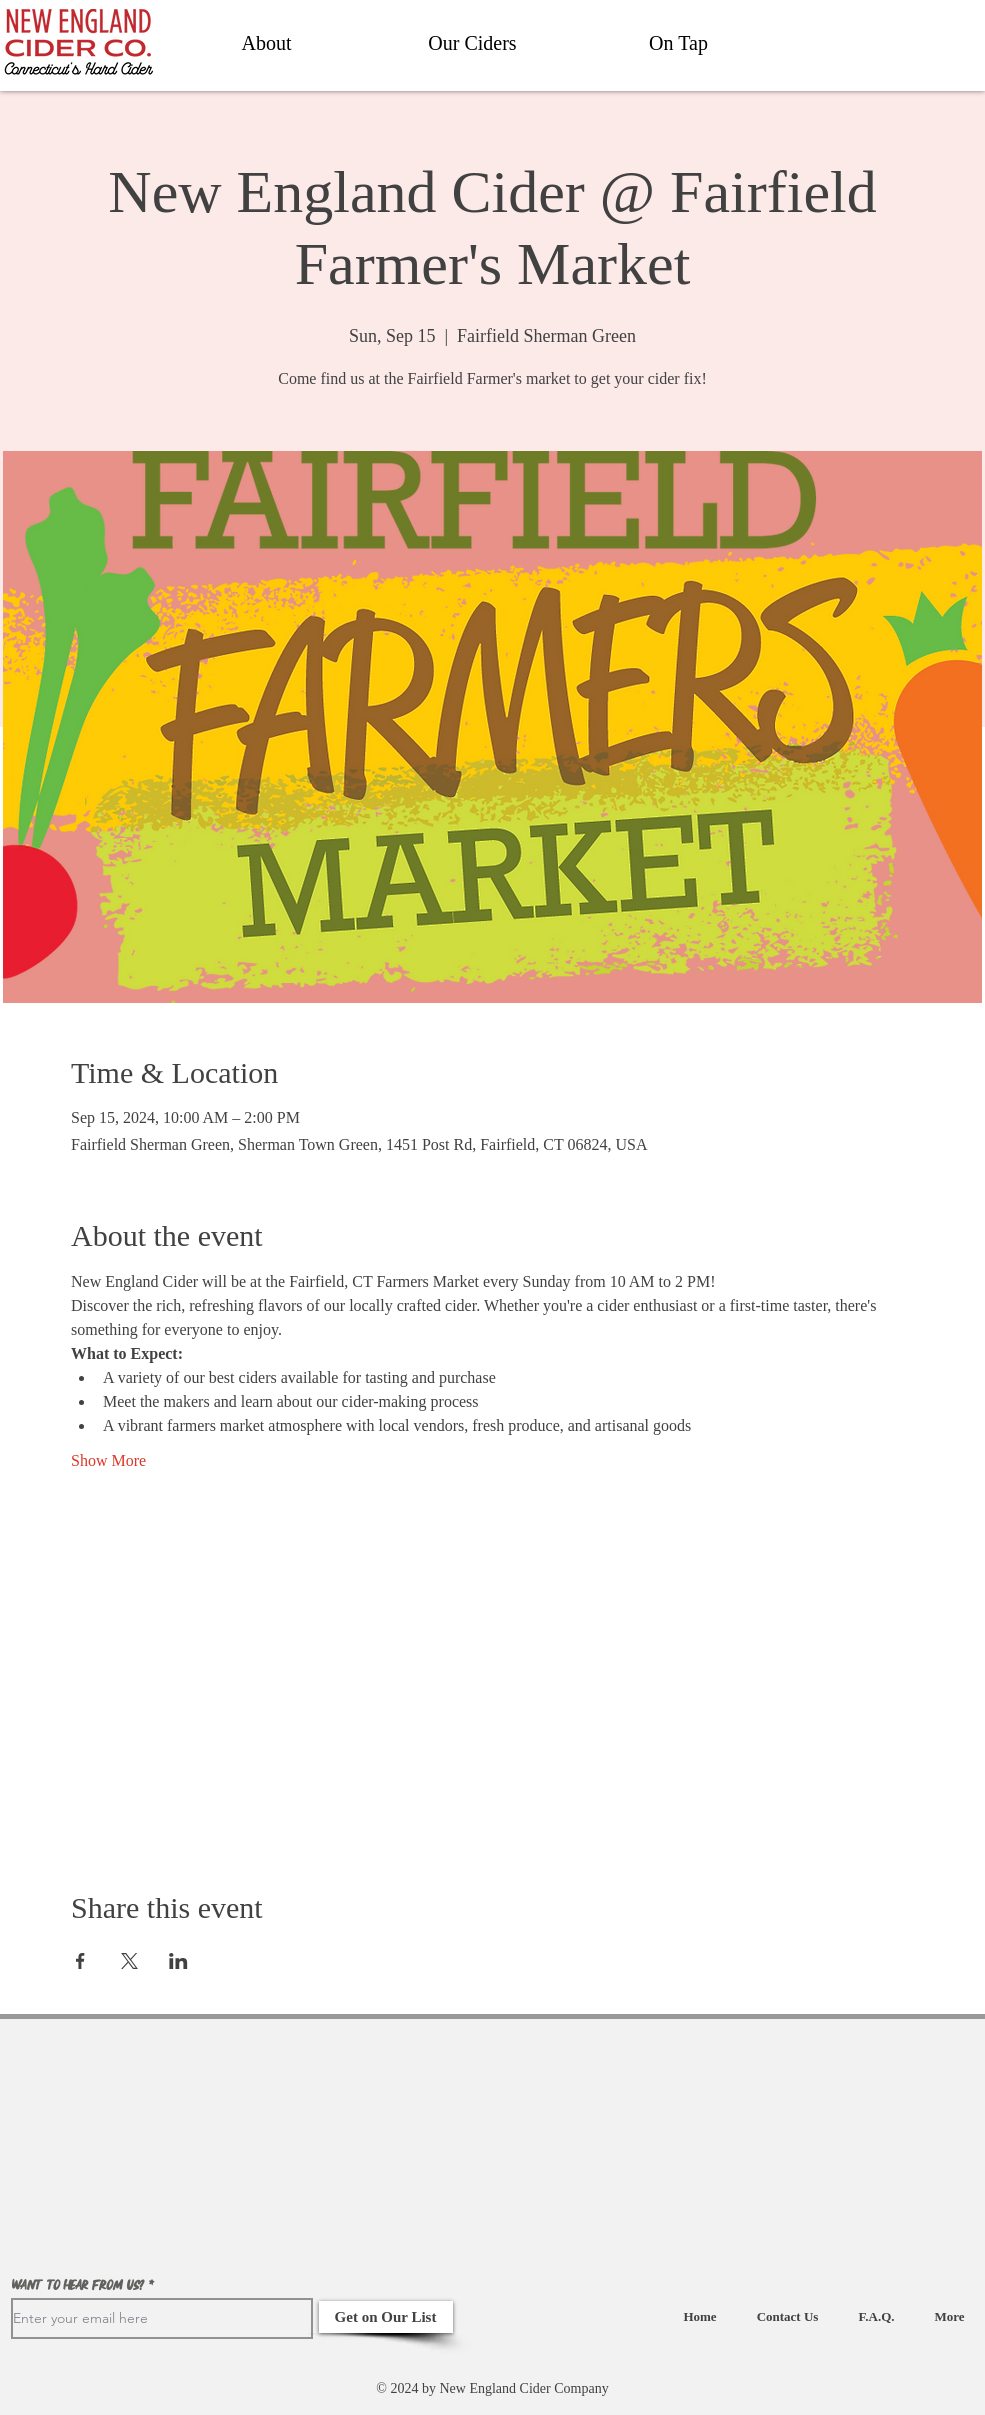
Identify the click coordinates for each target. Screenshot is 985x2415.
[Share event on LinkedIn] (178, 1961)
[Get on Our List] (386, 2317)
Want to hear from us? (78, 2285)
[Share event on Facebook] (80, 1961)
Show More (108, 1460)
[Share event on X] (129, 1961)
